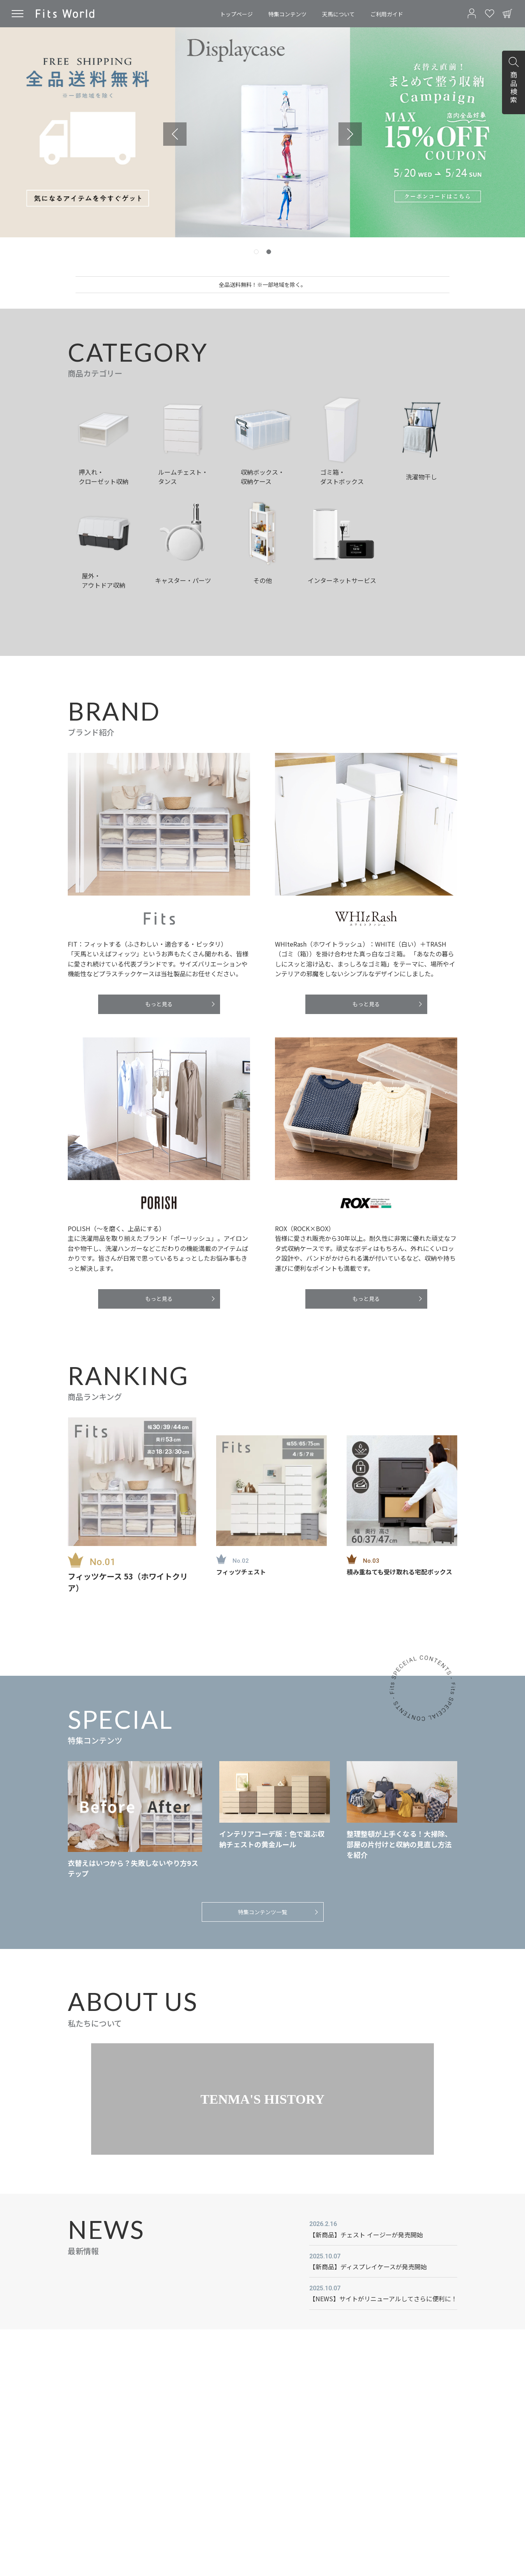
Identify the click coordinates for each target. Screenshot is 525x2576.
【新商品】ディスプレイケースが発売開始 (368, 2266)
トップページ (236, 14)
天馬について (338, 14)
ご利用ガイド (386, 14)
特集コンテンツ (287, 14)
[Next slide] (350, 134)
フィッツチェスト (241, 1571)
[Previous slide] (175, 134)
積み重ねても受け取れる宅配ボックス (399, 1571)
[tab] (256, 251)
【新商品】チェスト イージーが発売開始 (366, 2234)
